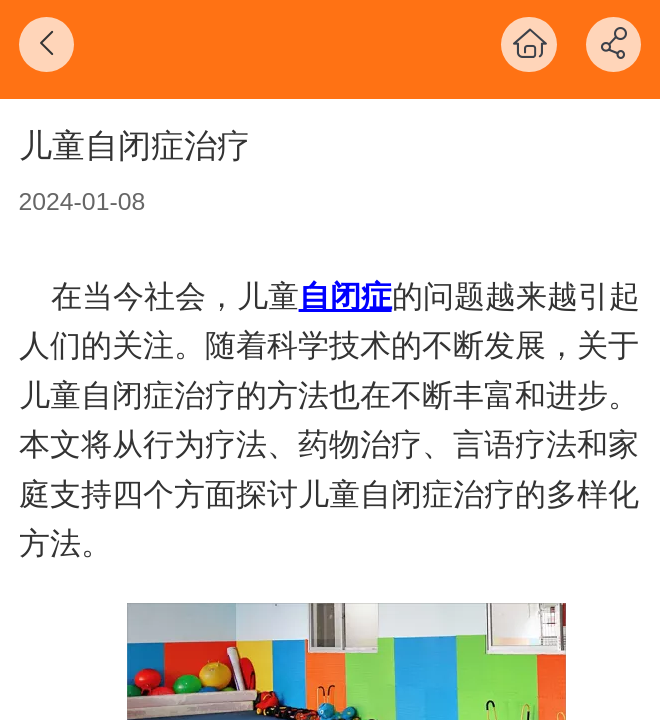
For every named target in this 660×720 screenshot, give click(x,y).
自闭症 (345, 296)
